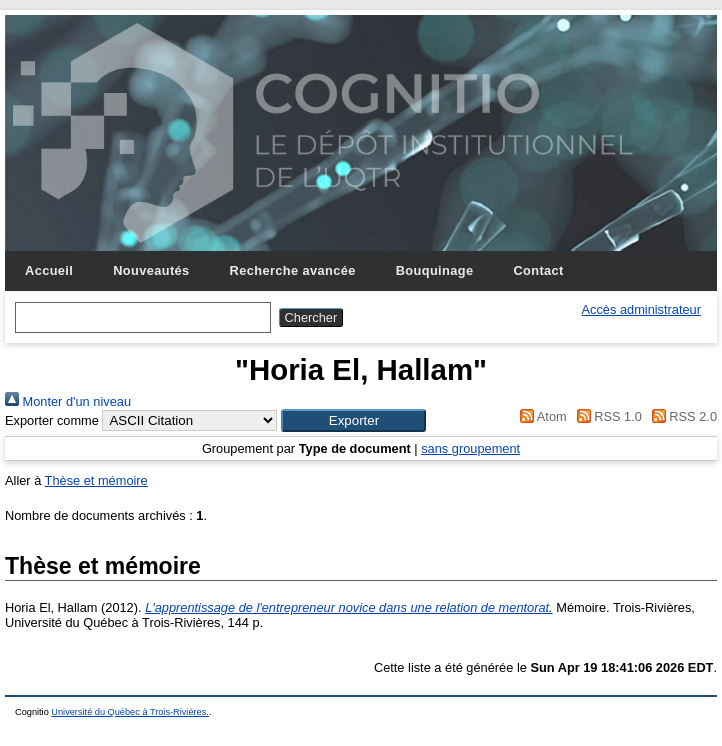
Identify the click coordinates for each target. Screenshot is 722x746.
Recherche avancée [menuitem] (293, 270)
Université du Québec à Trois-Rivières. (130, 712)
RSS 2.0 (681, 416)
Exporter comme (52, 420)
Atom (540, 416)
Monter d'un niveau (68, 401)
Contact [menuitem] (538, 270)
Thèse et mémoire (96, 480)
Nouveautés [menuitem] (151, 270)
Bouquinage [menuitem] (435, 270)
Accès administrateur (641, 309)
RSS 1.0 (606, 416)
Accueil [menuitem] (49, 270)
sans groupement (470, 448)
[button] (353, 420)
